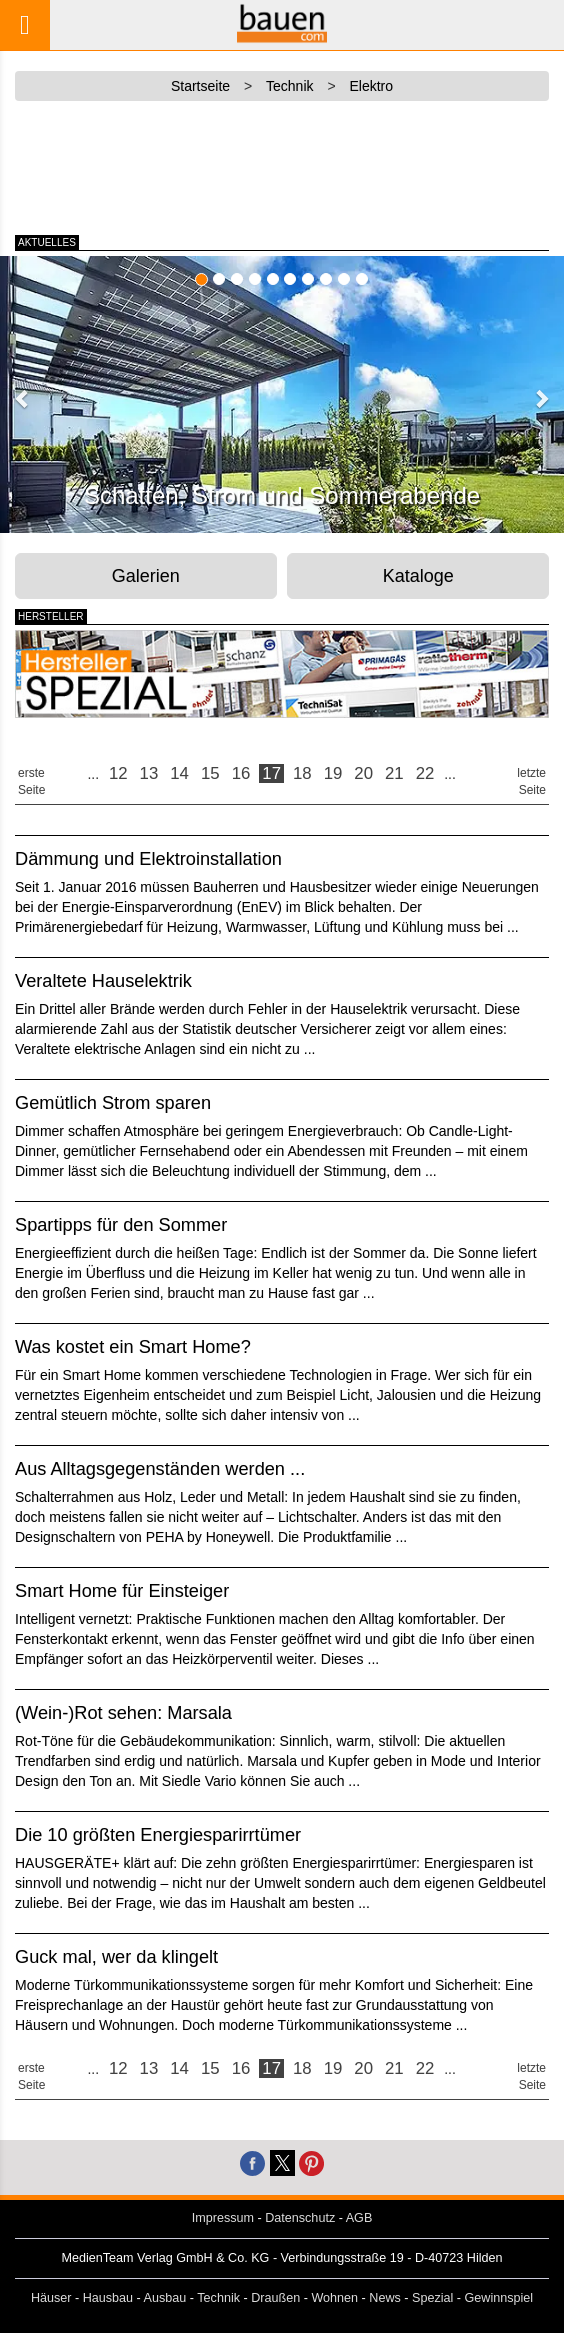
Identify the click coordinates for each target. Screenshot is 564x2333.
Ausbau (165, 2298)
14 (179, 773)
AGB (359, 2218)
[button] (23, 398)
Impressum (223, 2218)
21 (394, 773)
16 (241, 773)
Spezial (432, 2298)
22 (425, 773)
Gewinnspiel (499, 2298)
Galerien (146, 576)
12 (118, 773)
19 (333, 773)
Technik (218, 2298)
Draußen (275, 2298)
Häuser (51, 2298)
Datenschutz (300, 2218)
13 (149, 773)
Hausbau (108, 2298)
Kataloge (418, 576)
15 (210, 773)
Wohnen (334, 2298)
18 (302, 773)
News (385, 2298)
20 (363, 773)
